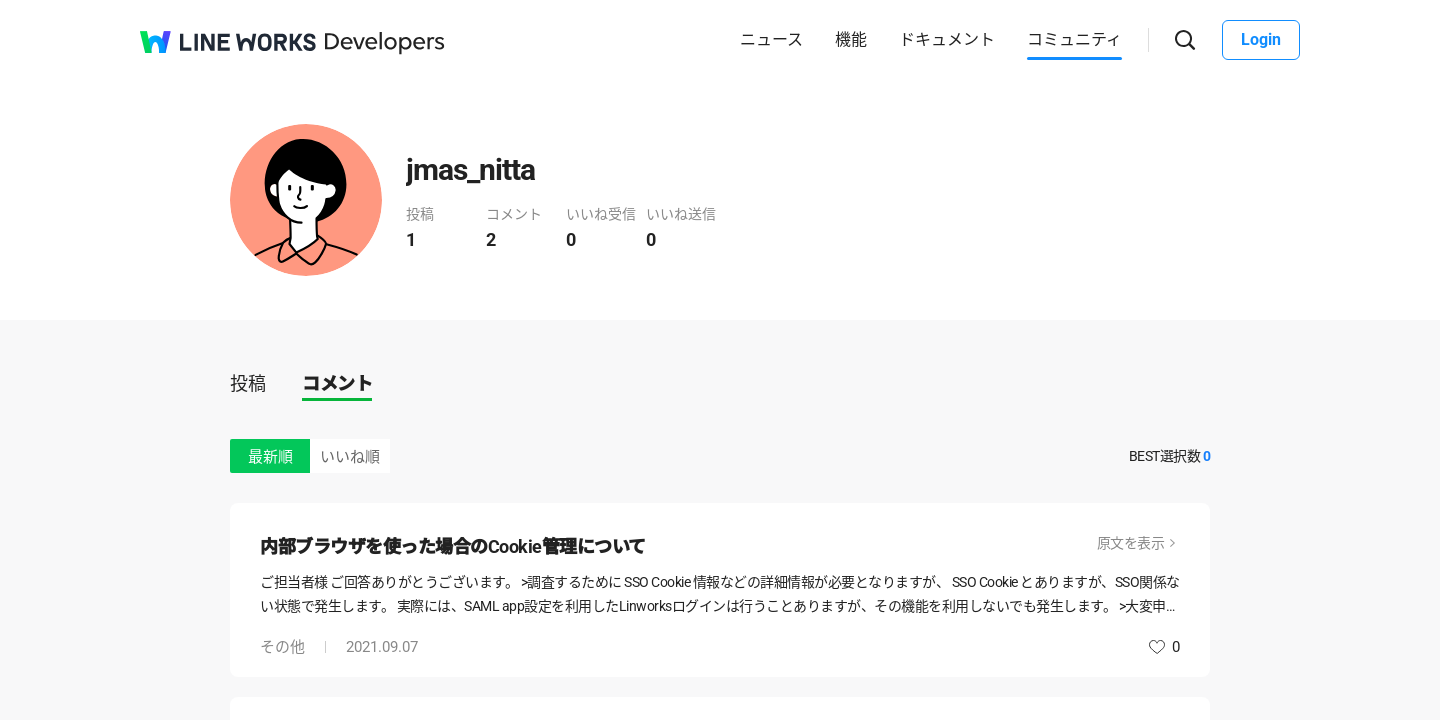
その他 (282, 647)
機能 (851, 39)
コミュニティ (1074, 39)
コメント (337, 383)
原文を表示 (1131, 543)
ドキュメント (947, 39)
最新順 (270, 457)
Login (1261, 39)
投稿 (247, 383)
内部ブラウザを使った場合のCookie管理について (453, 546)
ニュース (771, 39)
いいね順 (350, 457)
